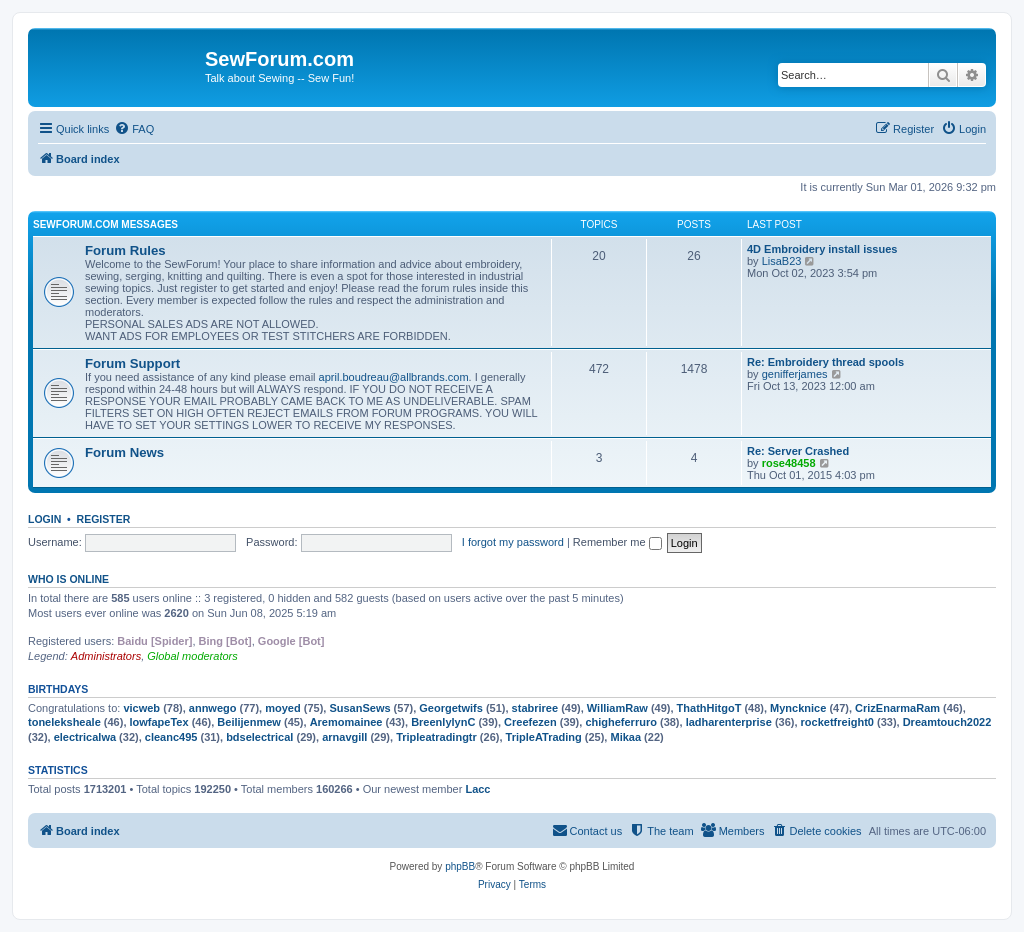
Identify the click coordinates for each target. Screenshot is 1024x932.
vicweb (141, 708)
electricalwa (85, 737)
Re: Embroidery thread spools (825, 362)
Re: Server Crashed (798, 451)
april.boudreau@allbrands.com (394, 377)
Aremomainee (346, 722)
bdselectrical (259, 737)
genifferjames (795, 374)
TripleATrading (544, 737)
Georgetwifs (451, 708)
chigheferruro (621, 722)
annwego (213, 708)
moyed (282, 708)
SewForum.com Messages (105, 224)
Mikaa (625, 737)
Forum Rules (125, 250)
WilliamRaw (617, 708)
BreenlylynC (443, 722)
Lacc (477, 789)
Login (44, 519)
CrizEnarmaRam (897, 708)
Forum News (124, 452)
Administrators (106, 656)
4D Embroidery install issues (822, 249)
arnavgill (344, 737)
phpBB (460, 866)
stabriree (535, 708)
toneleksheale (64, 722)
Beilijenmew (249, 722)
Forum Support (132, 363)
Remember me (617, 542)
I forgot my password (513, 542)
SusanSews (359, 708)
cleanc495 (171, 737)
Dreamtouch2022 (947, 722)
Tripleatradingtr (436, 737)
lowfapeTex (159, 722)
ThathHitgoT (709, 708)
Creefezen (530, 722)
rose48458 (789, 463)
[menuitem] (134, 129)
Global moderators (192, 656)
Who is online (68, 579)
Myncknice (798, 708)
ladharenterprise (729, 722)
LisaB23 (782, 261)
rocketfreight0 (837, 722)
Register (104, 519)
